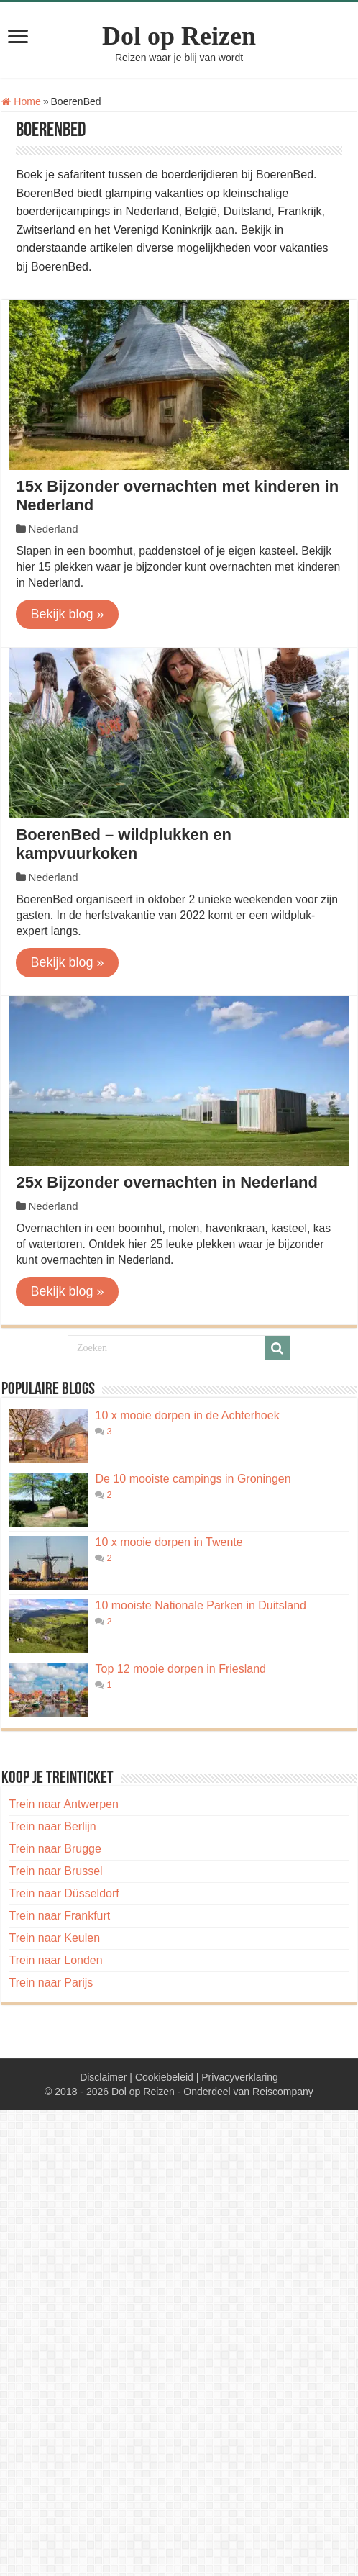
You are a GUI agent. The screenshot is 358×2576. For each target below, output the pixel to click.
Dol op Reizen (179, 36)
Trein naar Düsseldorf (64, 1893)
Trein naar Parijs (51, 1982)
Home (20, 101)
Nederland (53, 529)
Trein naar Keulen (54, 1938)
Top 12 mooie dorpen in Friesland (180, 1669)
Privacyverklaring (239, 2077)
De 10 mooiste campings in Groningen (192, 1479)
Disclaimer (103, 2077)
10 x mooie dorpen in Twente (168, 1542)
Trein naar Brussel (55, 1871)
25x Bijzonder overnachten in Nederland (166, 1182)
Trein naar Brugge (55, 1849)
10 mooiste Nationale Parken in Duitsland (200, 1605)
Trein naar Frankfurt (59, 1916)
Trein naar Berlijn (52, 1826)
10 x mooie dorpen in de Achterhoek (187, 1415)
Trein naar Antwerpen (63, 1804)
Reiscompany (282, 2091)
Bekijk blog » (67, 614)
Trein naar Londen (55, 1960)
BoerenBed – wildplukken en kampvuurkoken (123, 844)
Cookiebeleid (164, 2077)
